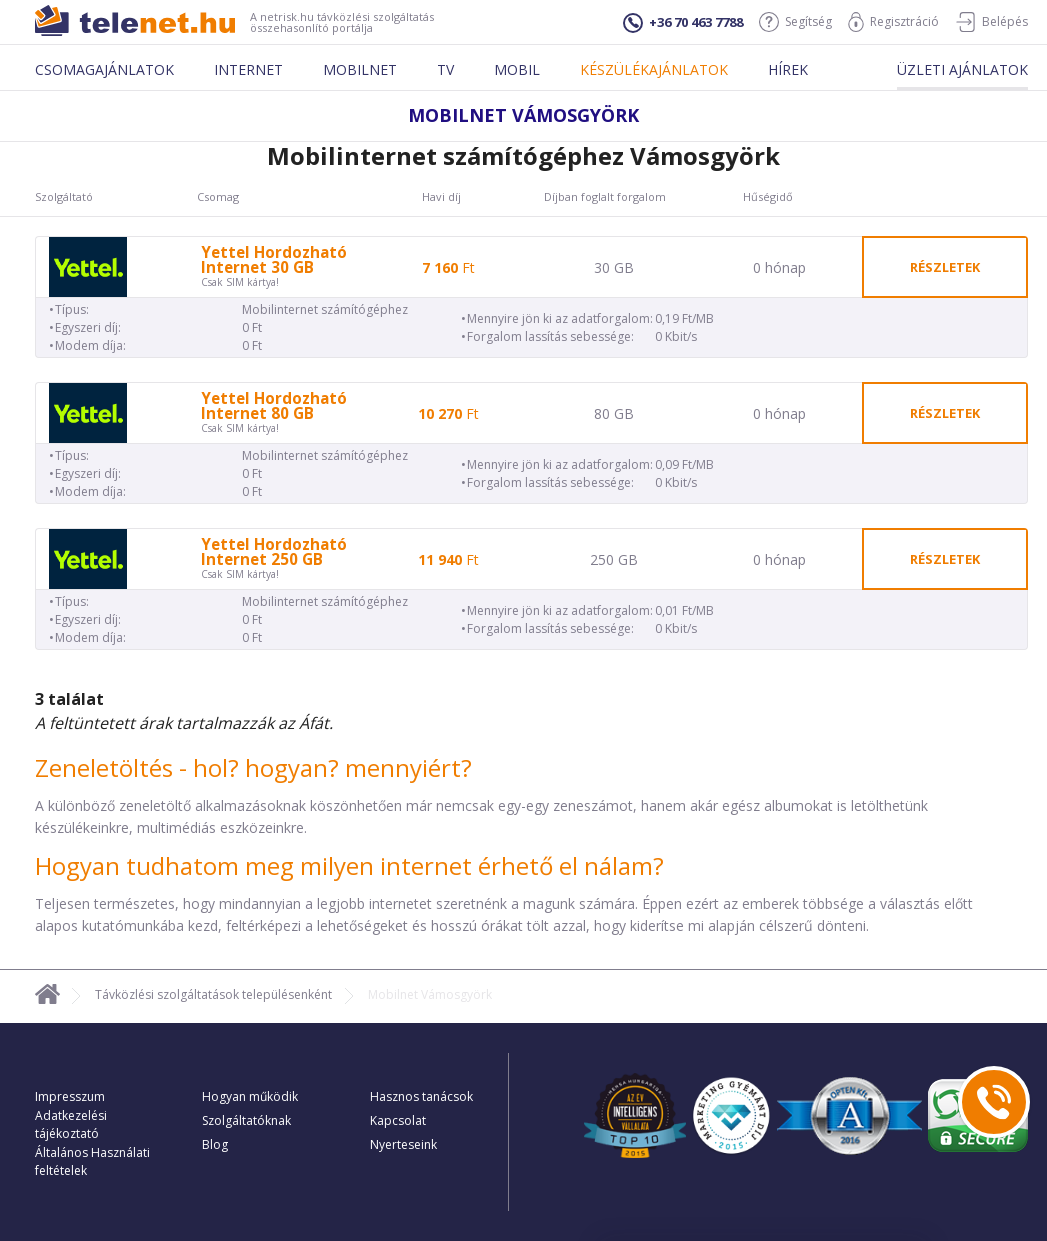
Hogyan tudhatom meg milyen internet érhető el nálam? (349, 865)
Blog (215, 1144)
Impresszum (70, 1096)
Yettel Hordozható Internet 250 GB (274, 552)
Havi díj (441, 197)
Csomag (218, 197)
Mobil (517, 69)
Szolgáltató (64, 197)
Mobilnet (360, 69)
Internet (248, 69)
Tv (445, 69)
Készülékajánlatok (654, 69)
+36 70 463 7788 (683, 23)
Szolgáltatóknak (246, 1120)
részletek (945, 267)
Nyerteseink (403, 1144)
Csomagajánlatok (104, 69)
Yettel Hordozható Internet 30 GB (274, 260)
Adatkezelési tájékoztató (71, 1124)
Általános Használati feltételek (92, 1161)
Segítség (795, 22)
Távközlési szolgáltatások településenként (213, 994)
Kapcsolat (398, 1120)
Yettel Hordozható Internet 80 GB (274, 406)
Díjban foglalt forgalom (605, 197)
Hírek (788, 69)
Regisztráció (893, 22)
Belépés (991, 22)
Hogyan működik (250, 1096)
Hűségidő (768, 197)
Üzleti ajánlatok (962, 69)
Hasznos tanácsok (421, 1096)
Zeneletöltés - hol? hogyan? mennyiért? (253, 767)
